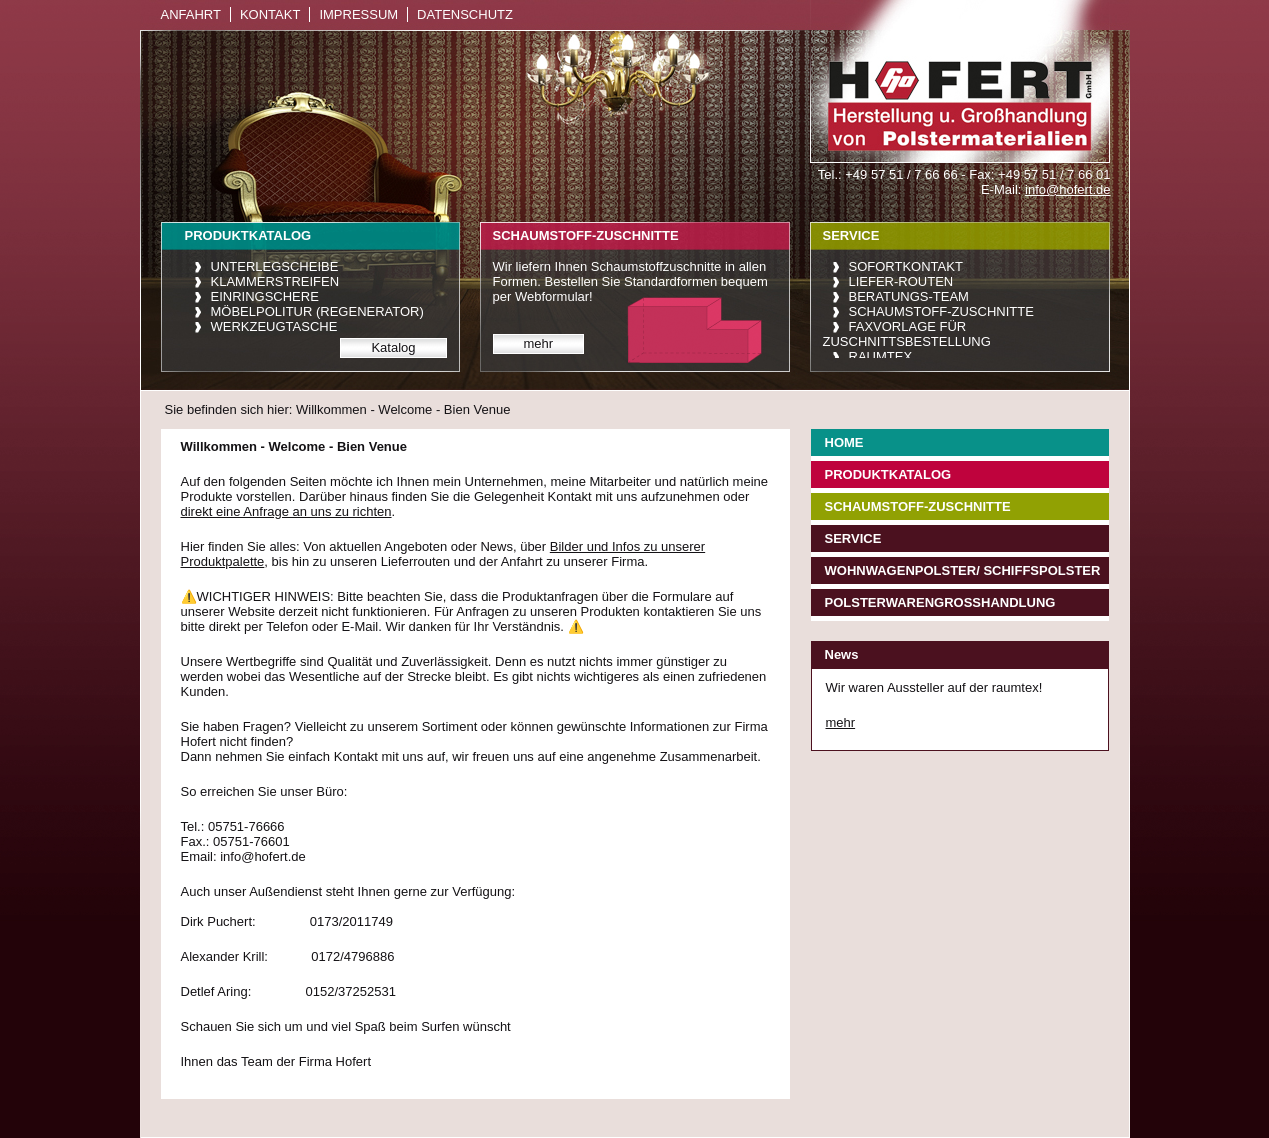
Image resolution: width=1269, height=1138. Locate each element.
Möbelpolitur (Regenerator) (317, 311)
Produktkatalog (888, 474)
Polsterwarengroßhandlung (940, 602)
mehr (539, 343)
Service (853, 538)
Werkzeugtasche (274, 326)
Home (844, 442)
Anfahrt (191, 14)
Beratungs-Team (909, 296)
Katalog (393, 347)
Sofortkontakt (906, 266)
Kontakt (270, 14)
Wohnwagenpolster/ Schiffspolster (963, 570)
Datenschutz (465, 14)
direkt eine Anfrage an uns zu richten (286, 511)
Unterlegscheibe (275, 266)
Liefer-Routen (901, 281)
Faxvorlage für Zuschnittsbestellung (907, 334)
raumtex (881, 356)
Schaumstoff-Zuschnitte (941, 311)
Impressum (358, 14)
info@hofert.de (1067, 189)
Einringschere (265, 296)
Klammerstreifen (275, 281)
